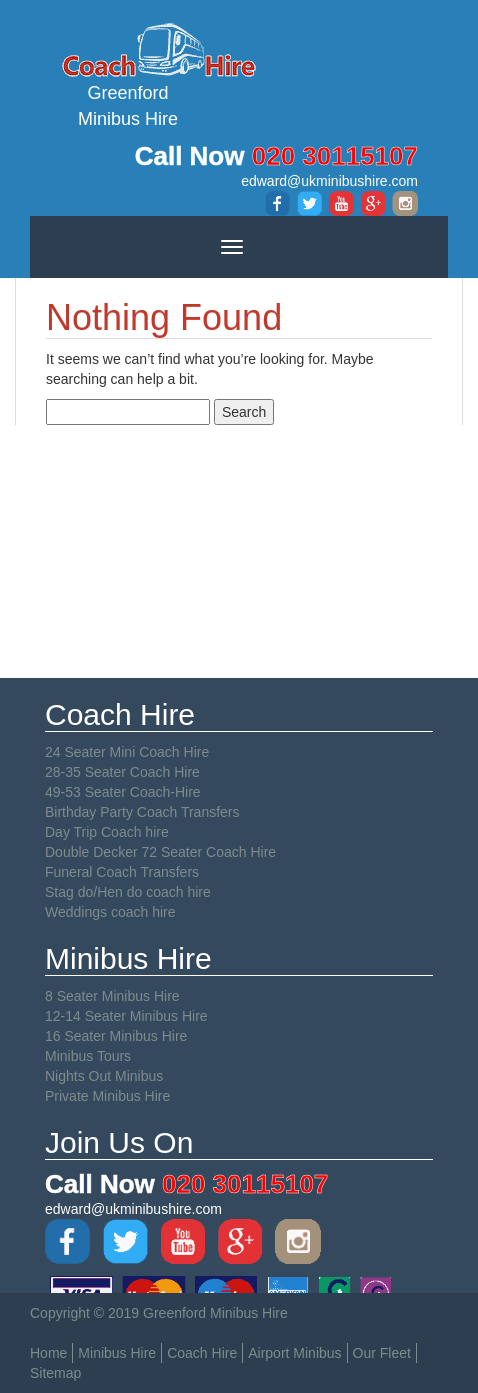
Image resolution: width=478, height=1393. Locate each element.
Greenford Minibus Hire (128, 74)
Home (48, 1353)
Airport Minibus (294, 1353)
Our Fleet (382, 1353)
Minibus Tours (88, 1056)
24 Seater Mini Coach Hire (127, 752)
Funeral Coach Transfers (122, 872)
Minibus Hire (117, 1353)
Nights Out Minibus (104, 1076)
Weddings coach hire (110, 912)
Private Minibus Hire (107, 1096)
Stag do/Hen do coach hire (128, 892)
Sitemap (55, 1373)
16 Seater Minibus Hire (116, 1036)
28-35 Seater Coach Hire (122, 772)
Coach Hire (202, 1353)
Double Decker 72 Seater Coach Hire (160, 852)
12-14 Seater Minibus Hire (126, 1016)
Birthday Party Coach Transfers (142, 812)
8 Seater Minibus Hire (112, 996)
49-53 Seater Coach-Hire (123, 792)
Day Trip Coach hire (107, 832)
